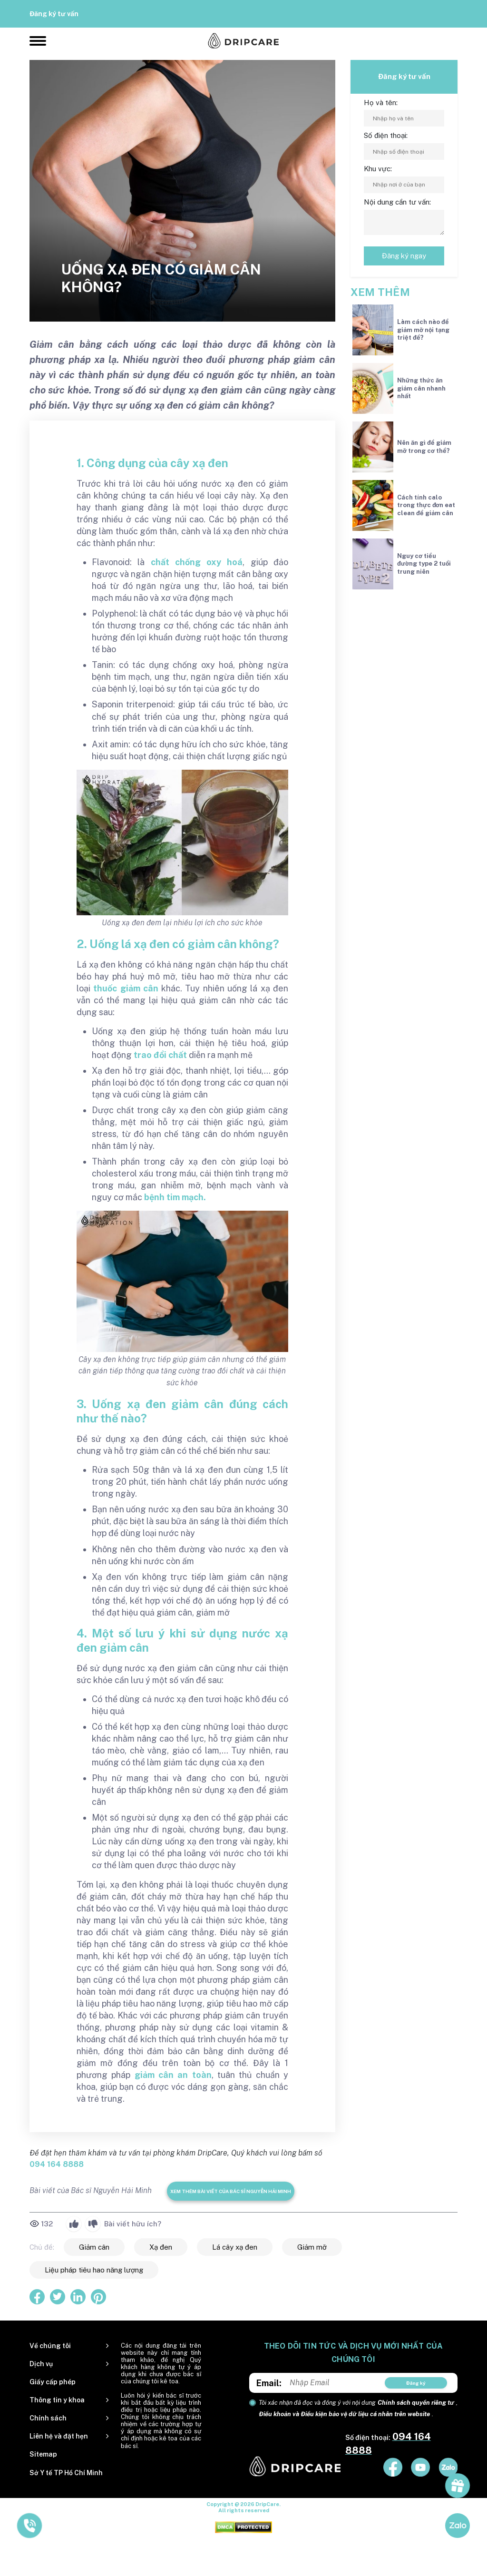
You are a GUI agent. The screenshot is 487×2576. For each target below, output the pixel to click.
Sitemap (43, 2454)
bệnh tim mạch (174, 1197)
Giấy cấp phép (52, 2382)
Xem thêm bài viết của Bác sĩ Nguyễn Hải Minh (230, 2191)
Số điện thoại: (386, 135)
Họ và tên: (381, 102)
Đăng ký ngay (404, 256)
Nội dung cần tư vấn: (397, 202)
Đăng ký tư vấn (53, 14)
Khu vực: (378, 169)
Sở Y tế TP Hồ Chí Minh (66, 2473)
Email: (269, 2383)
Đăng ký (416, 2383)
